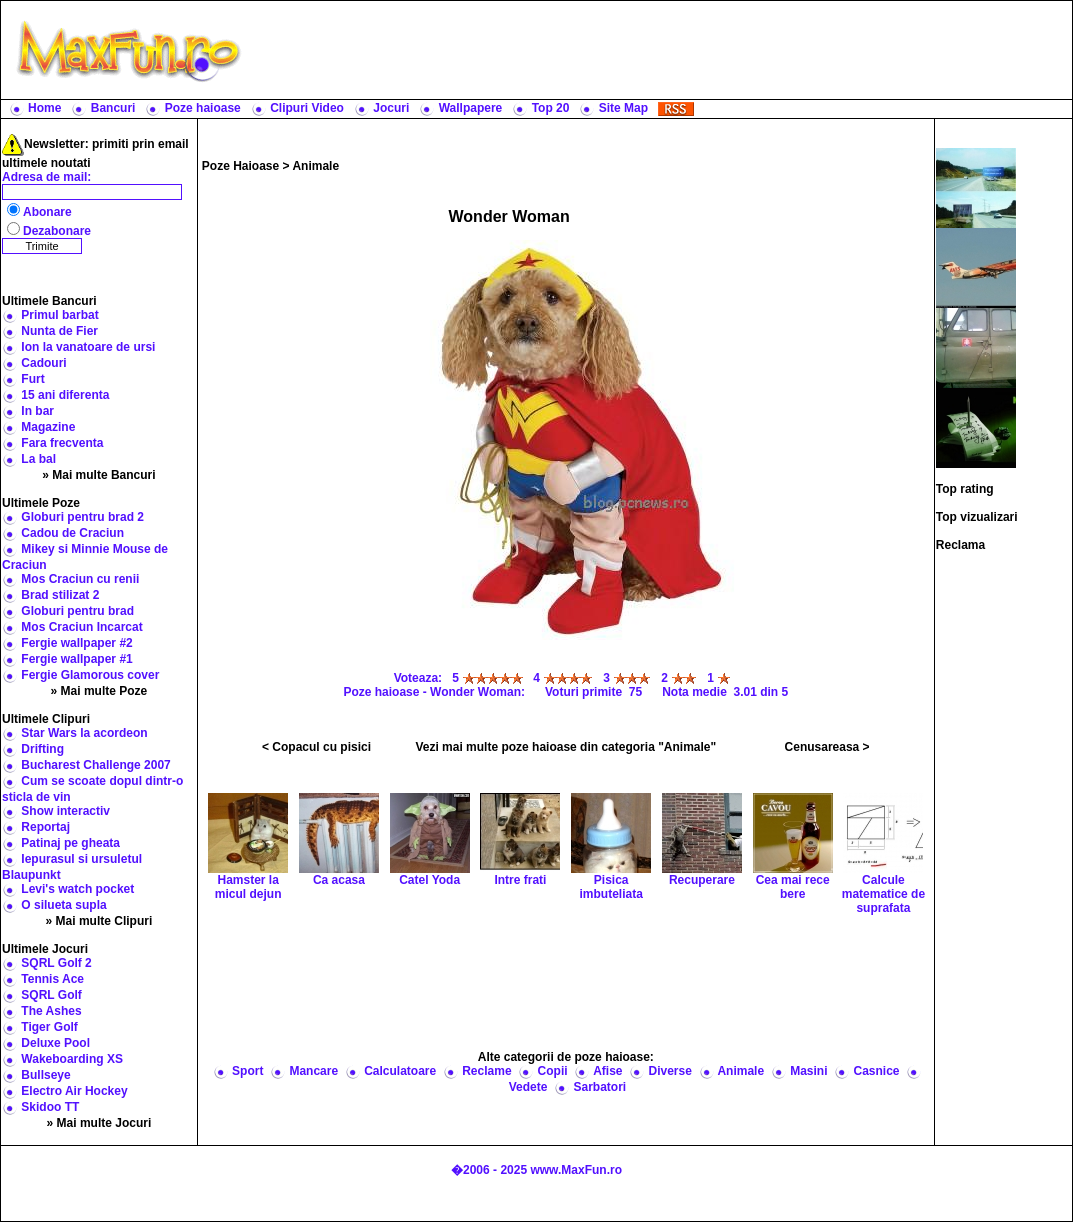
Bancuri (113, 108)
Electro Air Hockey (74, 1091)
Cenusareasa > (827, 747)
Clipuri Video (307, 108)
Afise (607, 1071)
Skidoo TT (50, 1107)
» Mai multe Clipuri (99, 921)
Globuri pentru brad (77, 611)
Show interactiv (65, 811)
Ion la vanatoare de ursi (88, 347)
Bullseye (45, 1075)
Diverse (670, 1071)
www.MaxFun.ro (576, 1170)
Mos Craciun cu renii (80, 579)
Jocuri (391, 108)
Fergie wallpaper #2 (76, 643)
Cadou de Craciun (72, 533)
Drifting (42, 749)
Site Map (623, 108)
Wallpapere (471, 108)
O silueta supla (63, 905)
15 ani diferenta (65, 395)
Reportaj (45, 827)
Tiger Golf (49, 1027)
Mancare (313, 1071)
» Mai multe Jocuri (99, 1123)
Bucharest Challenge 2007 (95, 765)
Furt (32, 379)
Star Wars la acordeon (84, 733)
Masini (808, 1071)
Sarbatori (599, 1087)
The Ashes (51, 1011)
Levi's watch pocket (77, 889)
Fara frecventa (62, 443)
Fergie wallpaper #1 (76, 659)
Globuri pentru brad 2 (82, 517)
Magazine (48, 427)
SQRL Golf (51, 995)
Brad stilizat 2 (60, 595)
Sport (247, 1071)
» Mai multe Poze (99, 691)
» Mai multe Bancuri (98, 475)
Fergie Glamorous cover (90, 675)
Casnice (877, 1071)
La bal (38, 459)
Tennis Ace (52, 979)
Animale (315, 166)
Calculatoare (400, 1071)
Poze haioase (203, 108)
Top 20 (551, 108)
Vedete (528, 1087)
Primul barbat (59, 315)
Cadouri (43, 363)
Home (44, 108)
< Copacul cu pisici (316, 747)
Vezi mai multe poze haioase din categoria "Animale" (565, 747)
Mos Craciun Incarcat (81, 627)
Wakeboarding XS (72, 1059)
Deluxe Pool (55, 1043)
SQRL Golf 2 (56, 963)
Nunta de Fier (59, 331)
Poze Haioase (240, 166)
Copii (553, 1071)
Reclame (486, 1071)
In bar (37, 411)
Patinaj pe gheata (70, 843)
